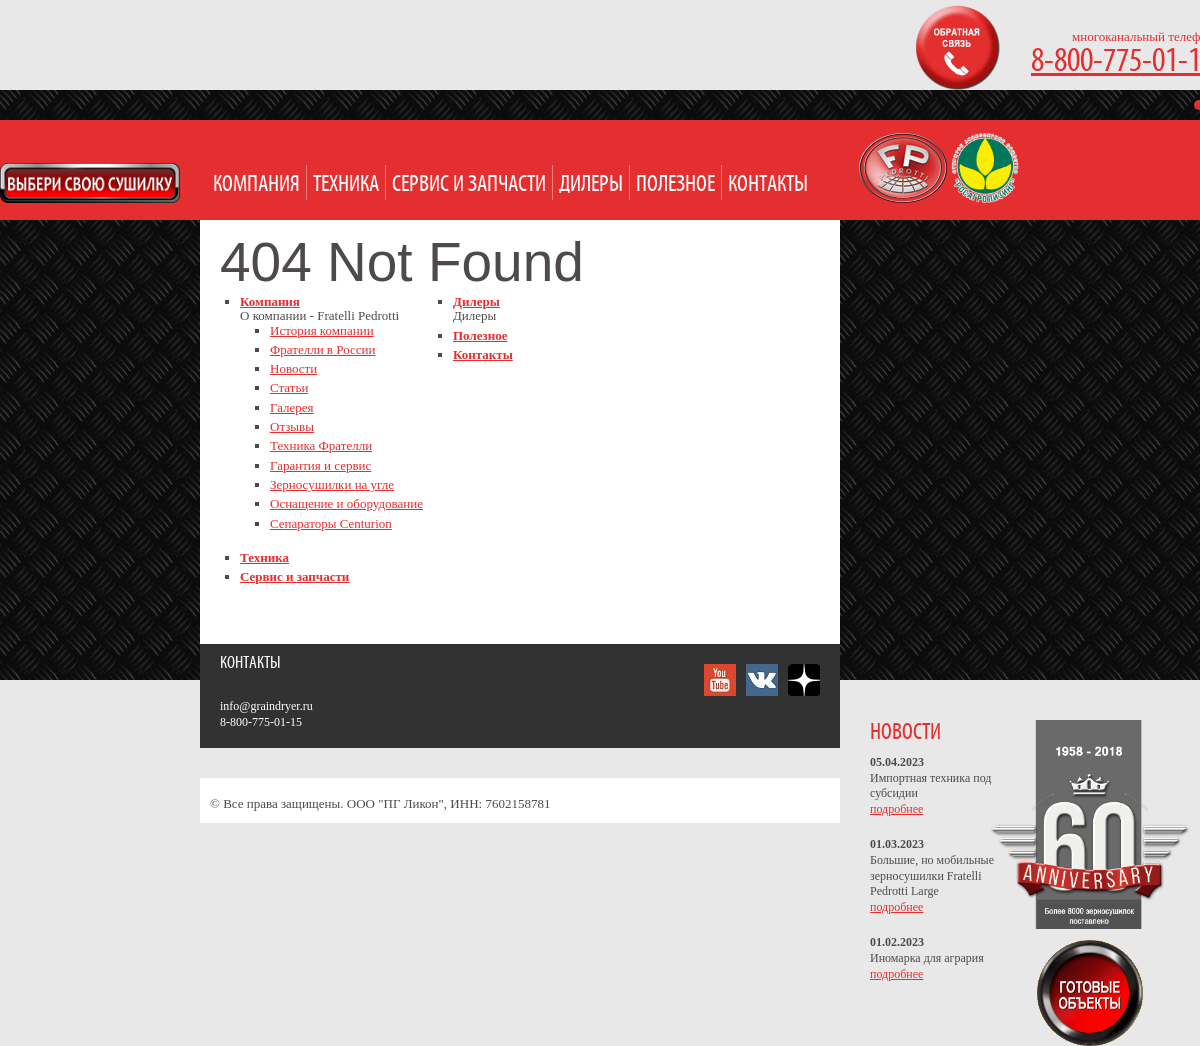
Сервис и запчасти (469, 184)
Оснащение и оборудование (346, 503)
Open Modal (90, 183)
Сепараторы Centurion (331, 523)
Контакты (768, 184)
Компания (256, 184)
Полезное (675, 184)
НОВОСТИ (905, 732)
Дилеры (591, 184)
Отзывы (292, 426)
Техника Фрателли (321, 445)
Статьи (289, 387)
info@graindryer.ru (266, 706)
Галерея (292, 407)
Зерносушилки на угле (332, 484)
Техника (346, 184)
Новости (293, 368)
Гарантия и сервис (320, 465)
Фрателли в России (322, 349)
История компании (322, 330)
